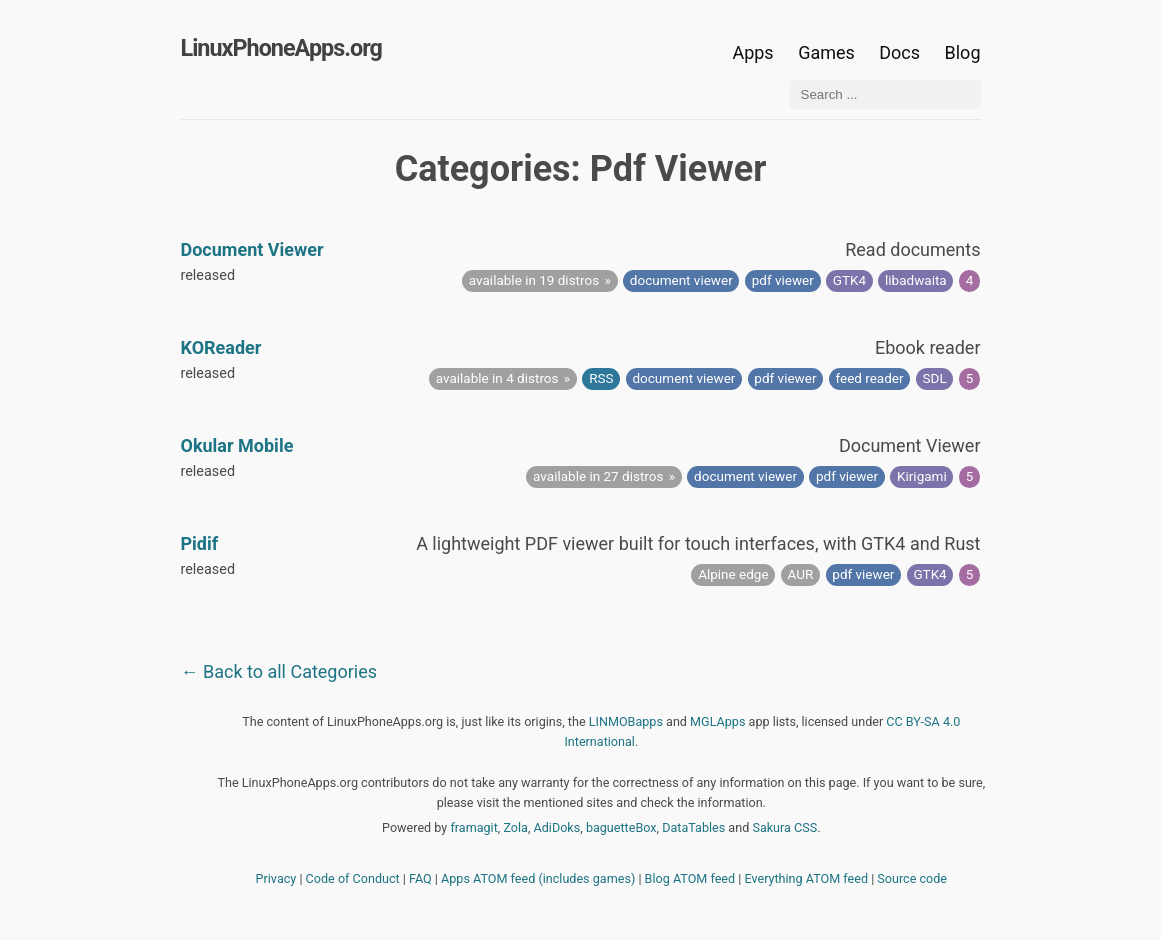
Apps (752, 52)
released (208, 275)
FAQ (420, 878)
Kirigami (922, 476)
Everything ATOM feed (806, 878)
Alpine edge (733, 574)
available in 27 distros (598, 476)
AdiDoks (557, 827)
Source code (912, 878)
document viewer (681, 280)
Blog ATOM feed (690, 878)
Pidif (200, 543)
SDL (935, 378)
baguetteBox (621, 827)
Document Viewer (252, 249)
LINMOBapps (626, 721)
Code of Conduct (353, 878)
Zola (515, 827)
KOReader (221, 347)
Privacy (276, 878)
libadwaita (916, 280)
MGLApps (717, 721)
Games (826, 52)
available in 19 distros (534, 280)
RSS (601, 378)
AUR (801, 574)
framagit (473, 827)
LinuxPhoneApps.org (281, 48)
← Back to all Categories (279, 671)
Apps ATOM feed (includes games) (538, 878)
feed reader (869, 378)
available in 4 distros (497, 378)
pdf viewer (783, 280)
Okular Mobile (237, 445)
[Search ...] (885, 94)
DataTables (693, 827)
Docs (901, 52)
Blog (963, 52)
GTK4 (849, 280)
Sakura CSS (784, 827)
